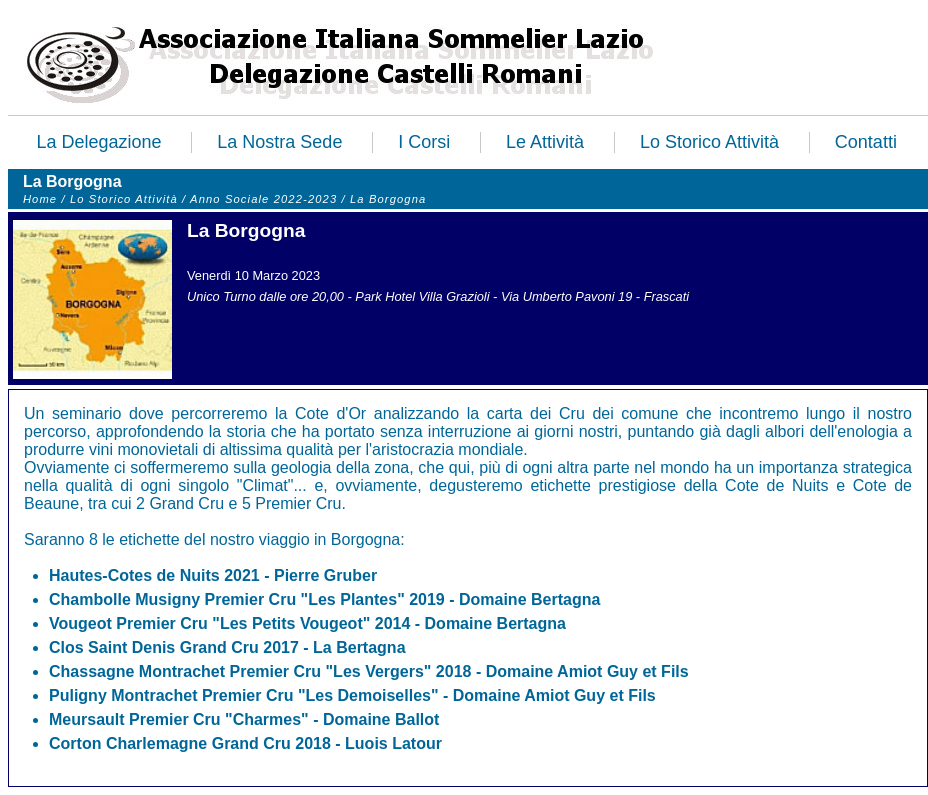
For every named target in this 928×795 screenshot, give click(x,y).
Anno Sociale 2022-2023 (265, 199)
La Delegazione (98, 142)
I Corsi (424, 142)
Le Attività (545, 142)
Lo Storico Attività (709, 142)
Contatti (866, 142)
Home (40, 199)
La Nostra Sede (279, 142)
